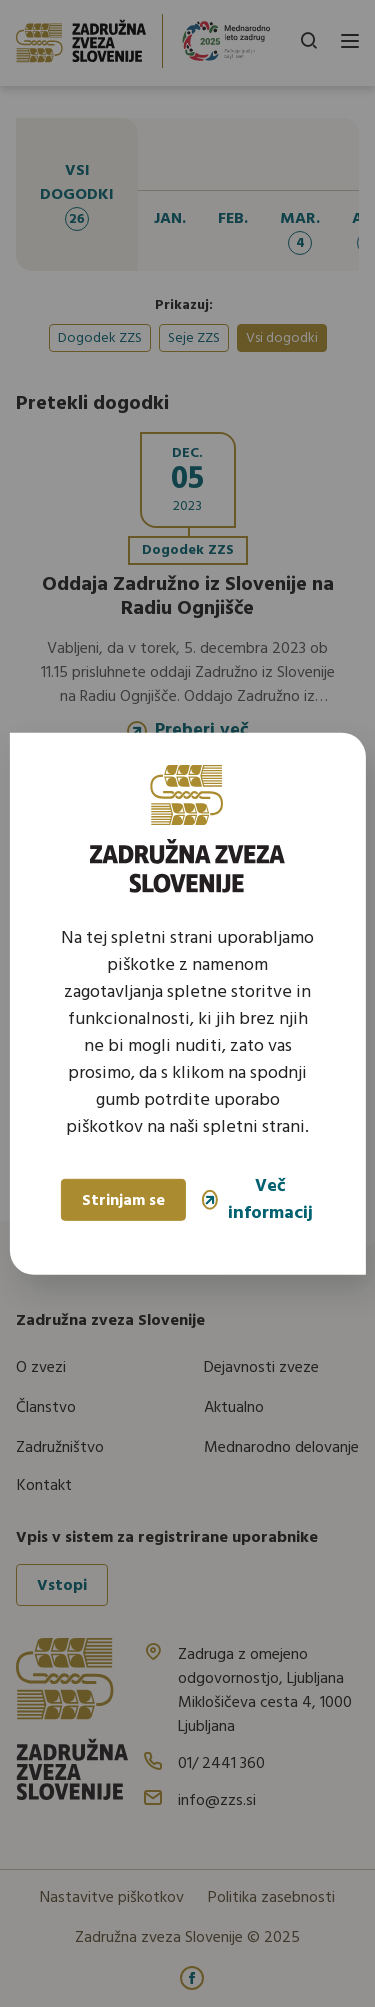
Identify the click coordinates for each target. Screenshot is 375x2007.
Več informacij (257, 1200)
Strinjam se (123, 1201)
